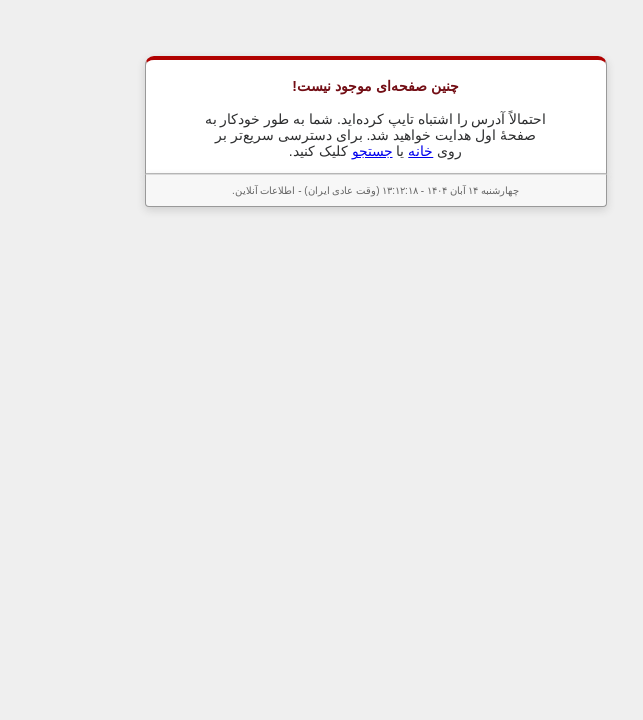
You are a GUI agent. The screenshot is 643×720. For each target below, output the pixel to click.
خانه (366, 151)
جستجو (318, 151)
